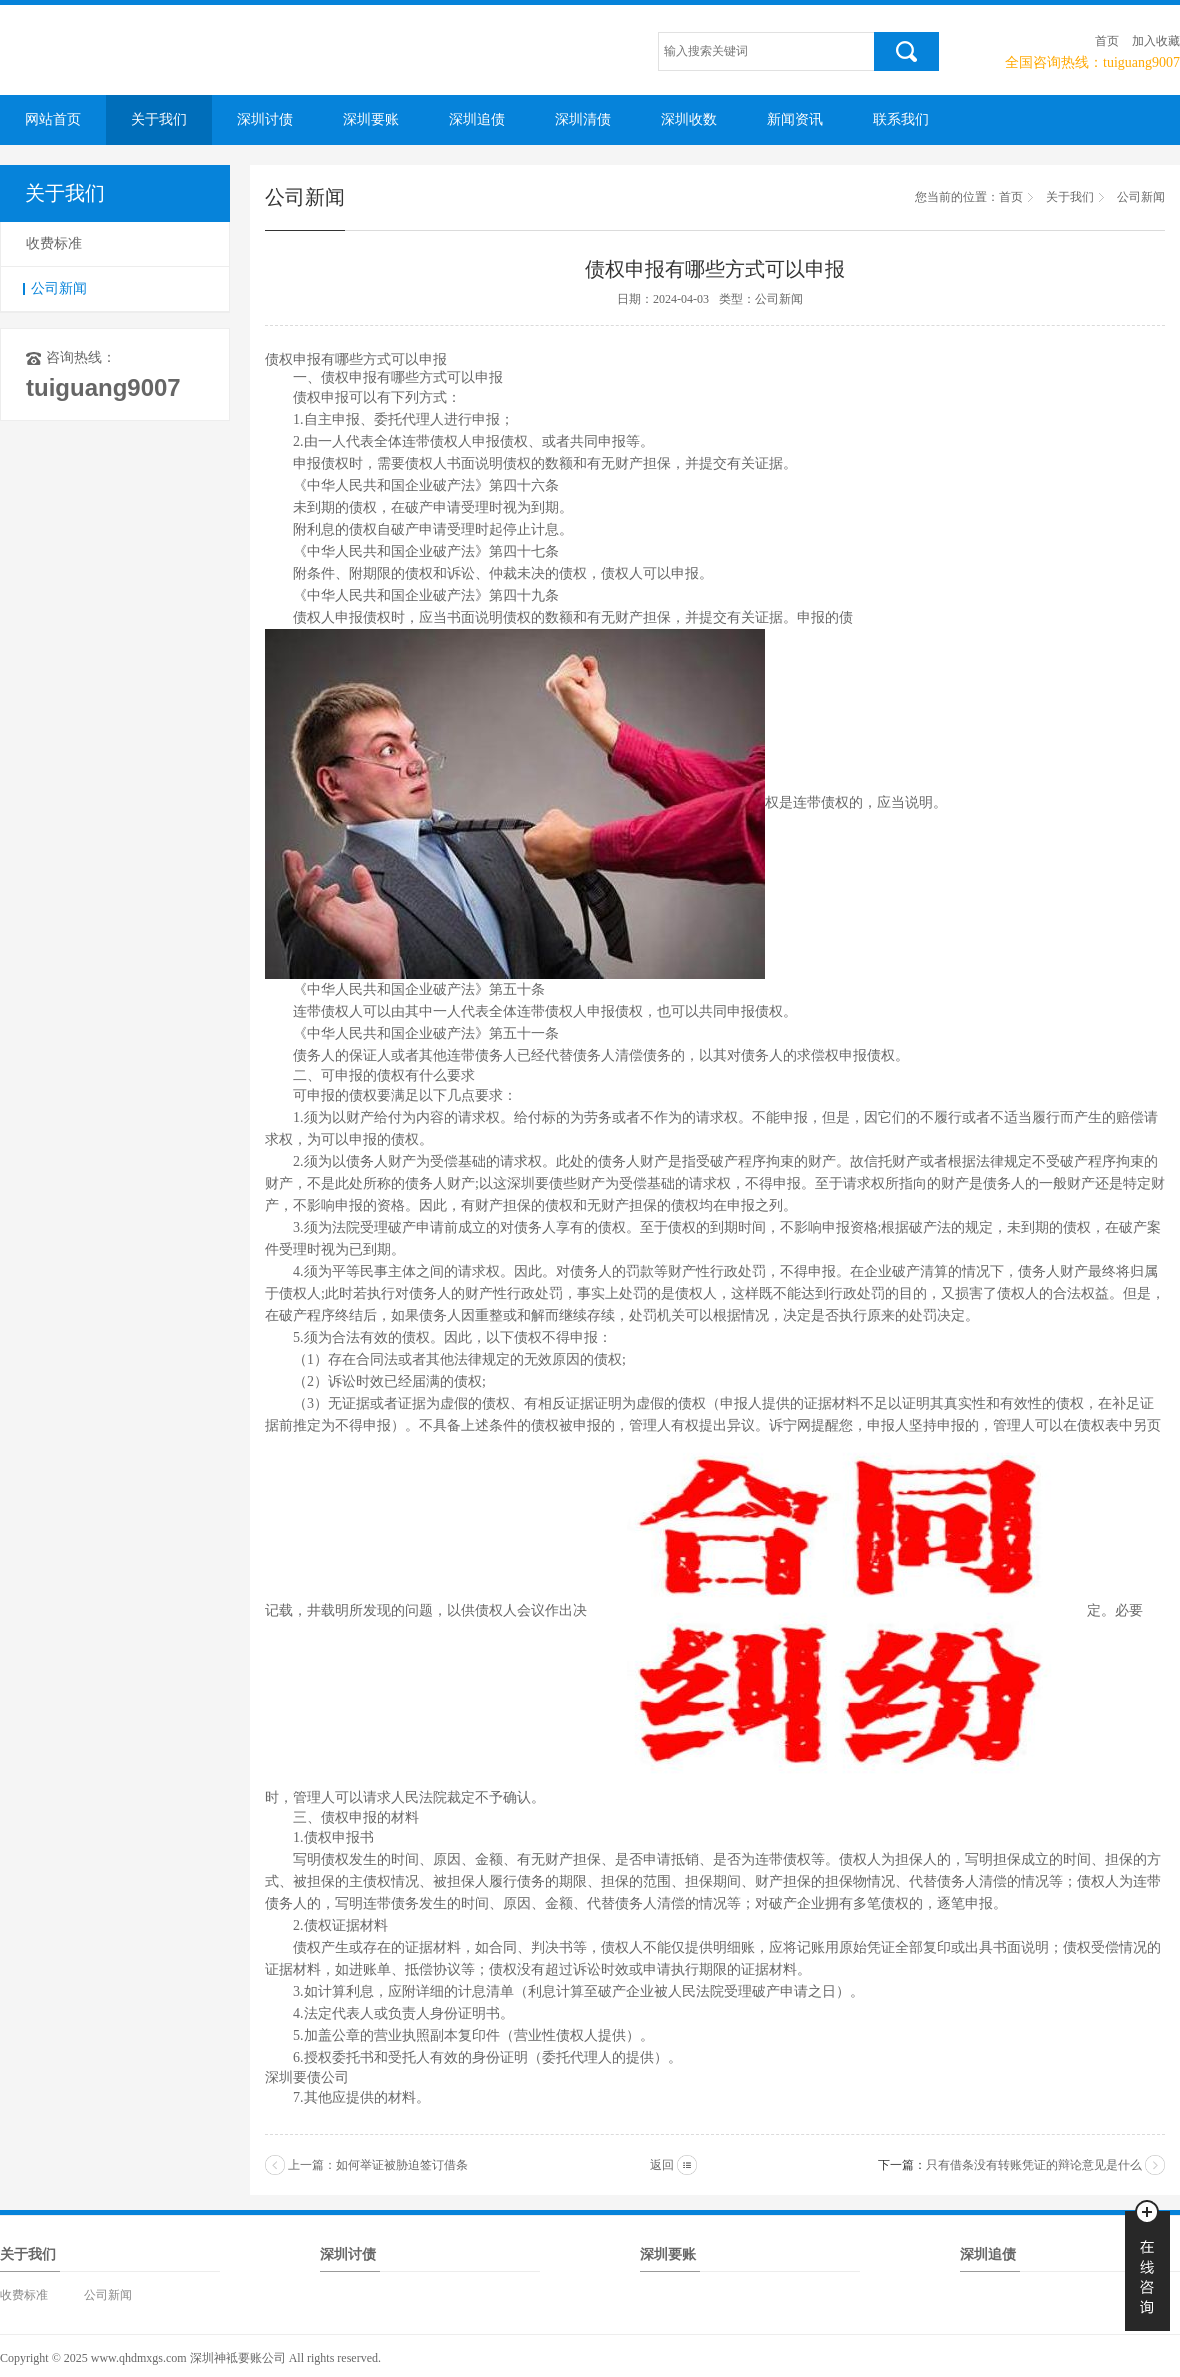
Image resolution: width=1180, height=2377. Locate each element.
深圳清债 (583, 119)
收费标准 (54, 243)
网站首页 (53, 119)
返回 (662, 2165)
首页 (1107, 41)
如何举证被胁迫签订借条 (402, 2165)
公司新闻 (59, 288)
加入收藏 (1156, 41)
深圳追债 (477, 119)
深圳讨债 (265, 119)
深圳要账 (371, 119)
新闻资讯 (795, 119)
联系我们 (901, 119)
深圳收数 (689, 119)
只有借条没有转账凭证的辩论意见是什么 (1034, 2165)
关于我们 (159, 119)
